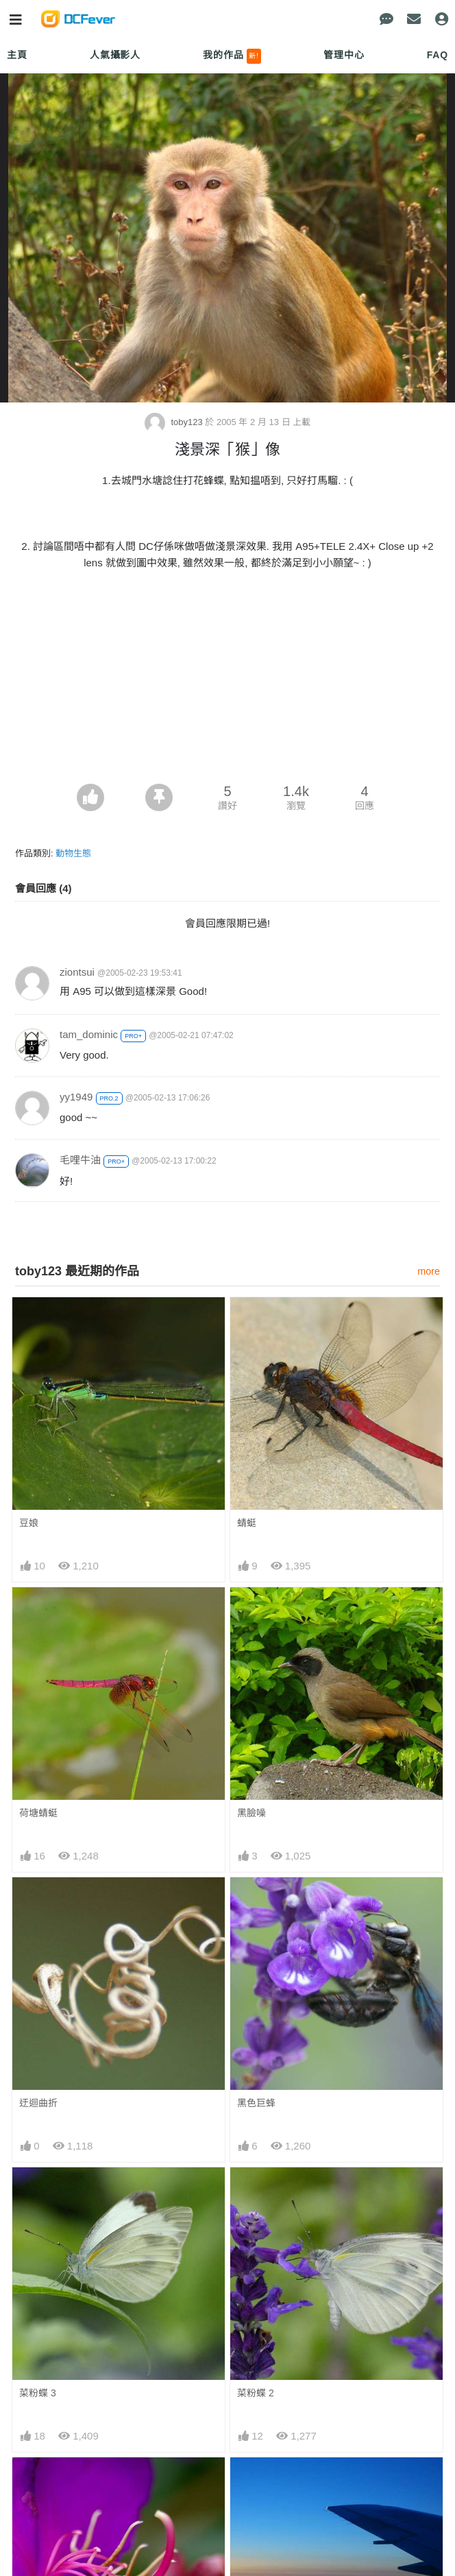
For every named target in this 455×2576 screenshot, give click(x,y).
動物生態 (73, 853)
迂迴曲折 (38, 2102)
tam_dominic (89, 1034)
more (428, 1271)
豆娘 (28, 1522)
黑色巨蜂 (256, 2102)
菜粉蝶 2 (255, 2392)
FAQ (437, 54)
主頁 (17, 54)
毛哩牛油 (80, 1160)
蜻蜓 (246, 1522)
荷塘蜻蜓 (38, 1812)
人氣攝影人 (115, 54)
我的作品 (232, 56)
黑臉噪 (251, 1812)
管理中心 (343, 54)
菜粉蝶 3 (37, 2392)
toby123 (175, 422)
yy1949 (76, 1097)
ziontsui (77, 972)
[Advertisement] (227, 681)
